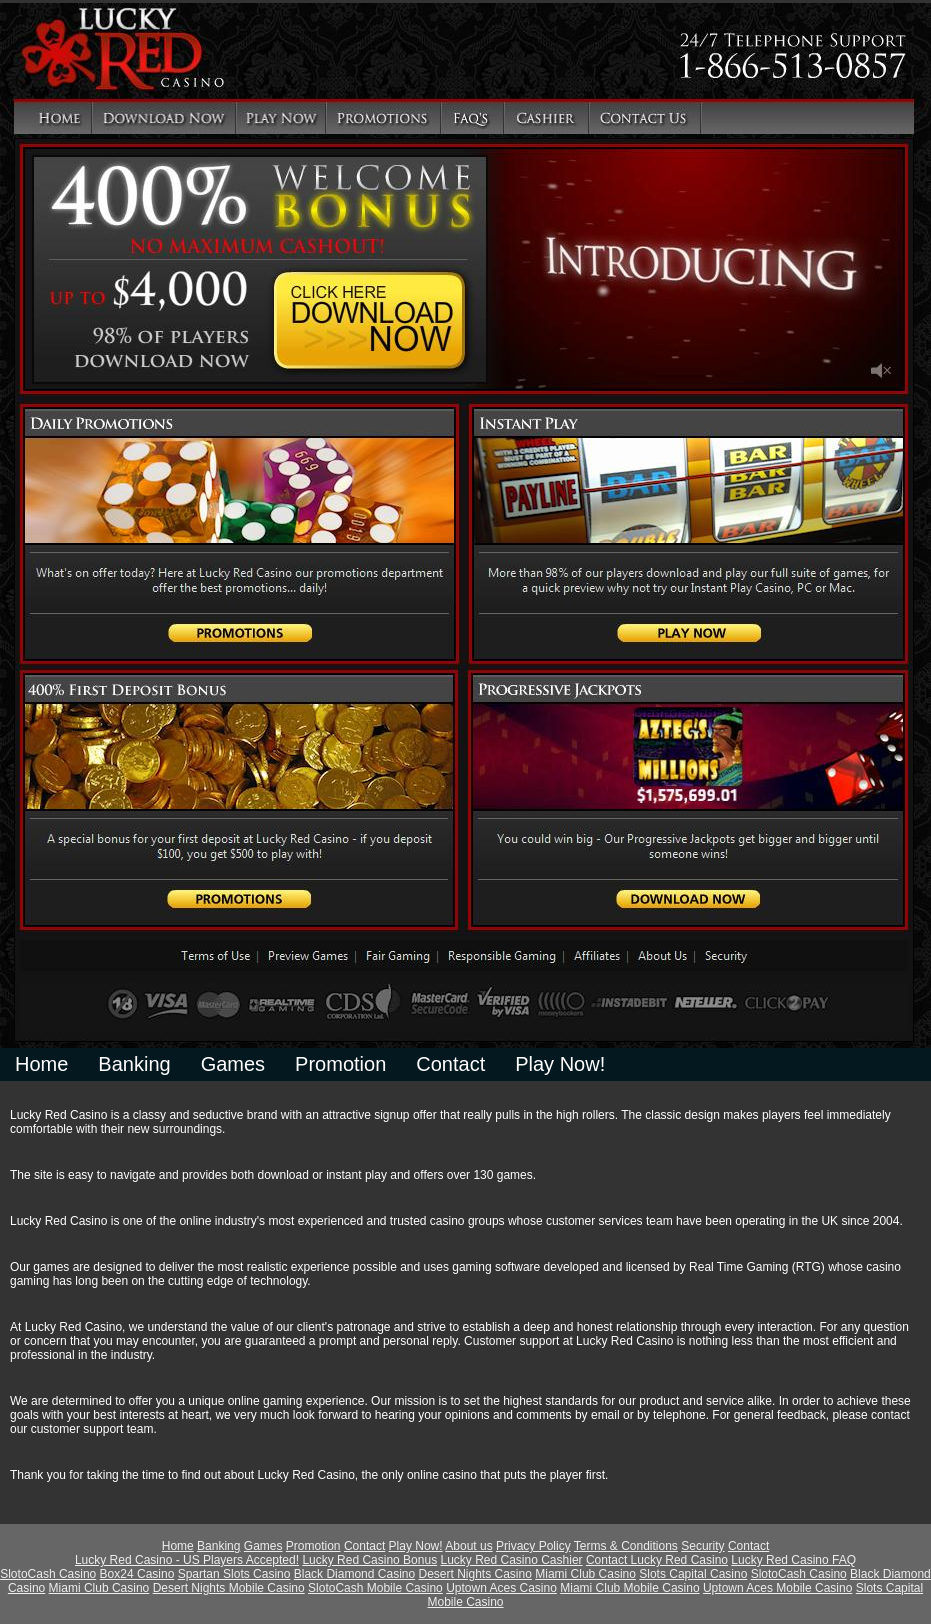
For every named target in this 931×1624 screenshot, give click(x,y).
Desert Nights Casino (474, 1574)
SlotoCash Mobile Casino (375, 1588)
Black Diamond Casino (354, 1574)
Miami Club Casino (585, 1574)
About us (468, 1546)
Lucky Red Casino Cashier (511, 1560)
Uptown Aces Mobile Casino (777, 1588)
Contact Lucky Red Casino (657, 1560)
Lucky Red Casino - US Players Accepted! (187, 1560)
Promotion (340, 1064)
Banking (134, 1064)
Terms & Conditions (626, 1546)
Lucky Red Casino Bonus (369, 1560)
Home (41, 1064)
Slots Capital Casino (693, 1574)
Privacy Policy (533, 1546)
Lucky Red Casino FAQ (793, 1560)
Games (233, 1064)
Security (702, 1546)
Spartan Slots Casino (234, 1574)
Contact (450, 1064)
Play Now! (560, 1064)
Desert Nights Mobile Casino (229, 1588)
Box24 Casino (137, 1574)
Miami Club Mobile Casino (629, 1588)
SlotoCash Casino (48, 1574)
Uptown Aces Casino (501, 1588)
